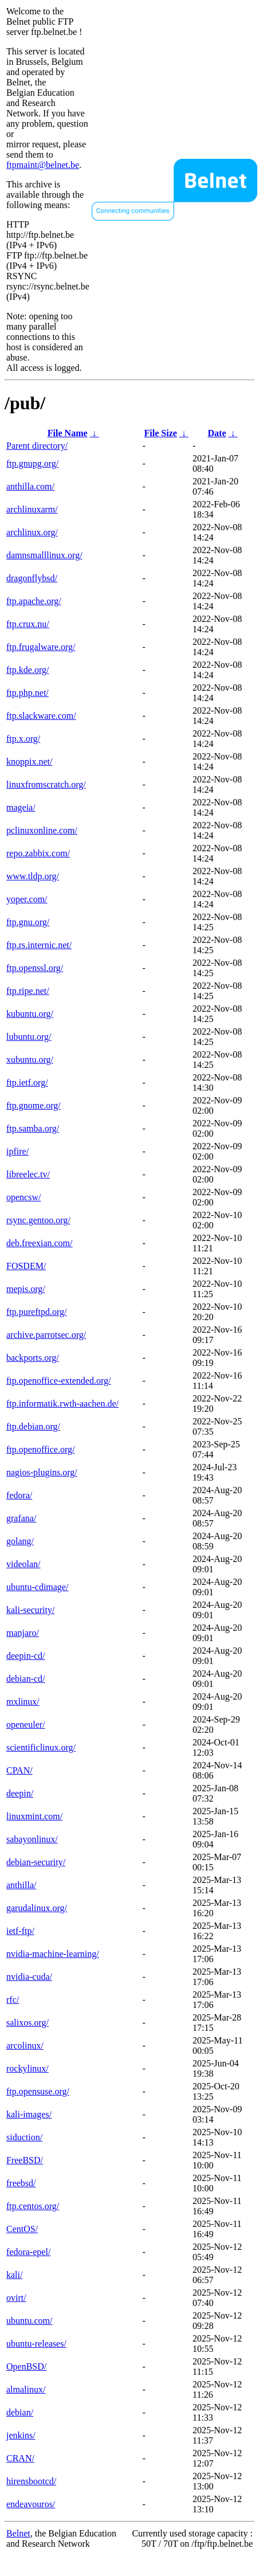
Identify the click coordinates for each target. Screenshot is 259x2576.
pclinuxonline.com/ (41, 830)
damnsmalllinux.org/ (44, 555)
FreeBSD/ (24, 2160)
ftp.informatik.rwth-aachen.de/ (62, 1403)
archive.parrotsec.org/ (46, 1335)
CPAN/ (19, 1770)
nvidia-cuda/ (29, 1977)
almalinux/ (25, 2389)
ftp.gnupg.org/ (32, 463)
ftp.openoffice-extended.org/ (58, 1380)
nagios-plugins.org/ (41, 1472)
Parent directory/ (37, 446)
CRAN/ (20, 2458)
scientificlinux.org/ (41, 1747)
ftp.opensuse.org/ (37, 2091)
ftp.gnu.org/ (27, 922)
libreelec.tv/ (28, 1174)
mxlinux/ (23, 1701)
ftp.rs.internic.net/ (39, 945)
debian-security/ (35, 1862)
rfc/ (12, 2000)
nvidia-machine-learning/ (52, 1954)
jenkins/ (21, 2435)
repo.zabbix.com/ (38, 853)
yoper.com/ (27, 899)
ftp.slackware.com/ (41, 716)
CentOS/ (22, 2229)
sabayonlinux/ (32, 1839)
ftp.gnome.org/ (33, 1105)
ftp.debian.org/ (33, 1426)
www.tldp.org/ (32, 876)
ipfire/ (17, 1151)
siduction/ (24, 2137)
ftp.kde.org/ (27, 670)
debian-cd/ (25, 1679)
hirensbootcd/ (31, 2481)
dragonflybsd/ (31, 578)
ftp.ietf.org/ (27, 1082)
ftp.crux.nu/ (27, 624)
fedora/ (19, 1495)
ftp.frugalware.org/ (41, 647)
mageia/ (21, 807)
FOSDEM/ (26, 1266)
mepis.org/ (25, 1289)
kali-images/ (29, 2114)
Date (217, 433)
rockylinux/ (27, 2068)
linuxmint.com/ (34, 1816)
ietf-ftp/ (20, 1931)
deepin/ (19, 1793)
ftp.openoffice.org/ (40, 1449)
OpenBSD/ (26, 2366)
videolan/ (23, 1564)
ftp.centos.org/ (32, 2206)
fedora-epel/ (28, 2252)
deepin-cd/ (25, 1656)
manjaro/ (22, 1633)
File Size (160, 433)
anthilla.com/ (30, 486)
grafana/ (21, 1518)
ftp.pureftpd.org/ (36, 1312)
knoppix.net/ (29, 761)
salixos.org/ (27, 2022)
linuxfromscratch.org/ (46, 784)
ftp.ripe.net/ (27, 991)
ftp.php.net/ (27, 693)
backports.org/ (32, 1358)
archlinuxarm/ (32, 509)
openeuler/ (25, 1724)
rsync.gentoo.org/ (38, 1220)
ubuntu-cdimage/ (37, 1587)
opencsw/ (23, 1197)
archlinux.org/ (32, 532)
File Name (68, 433)
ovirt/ (16, 2298)
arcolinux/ (25, 2045)
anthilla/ (21, 1885)
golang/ (20, 1541)
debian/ (19, 2412)
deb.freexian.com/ (39, 1243)
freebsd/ (21, 2183)
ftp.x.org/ (23, 738)
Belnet (18, 2533)
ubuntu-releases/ (36, 2343)
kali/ (14, 2275)
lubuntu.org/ (28, 1037)
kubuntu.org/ (29, 1014)
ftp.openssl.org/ (34, 968)
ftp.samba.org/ (32, 1128)
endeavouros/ (30, 2504)
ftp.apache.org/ (33, 601)
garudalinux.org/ (36, 1908)
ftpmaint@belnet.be (42, 165)
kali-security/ (30, 1610)
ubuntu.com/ (29, 2321)
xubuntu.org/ (29, 1059)
